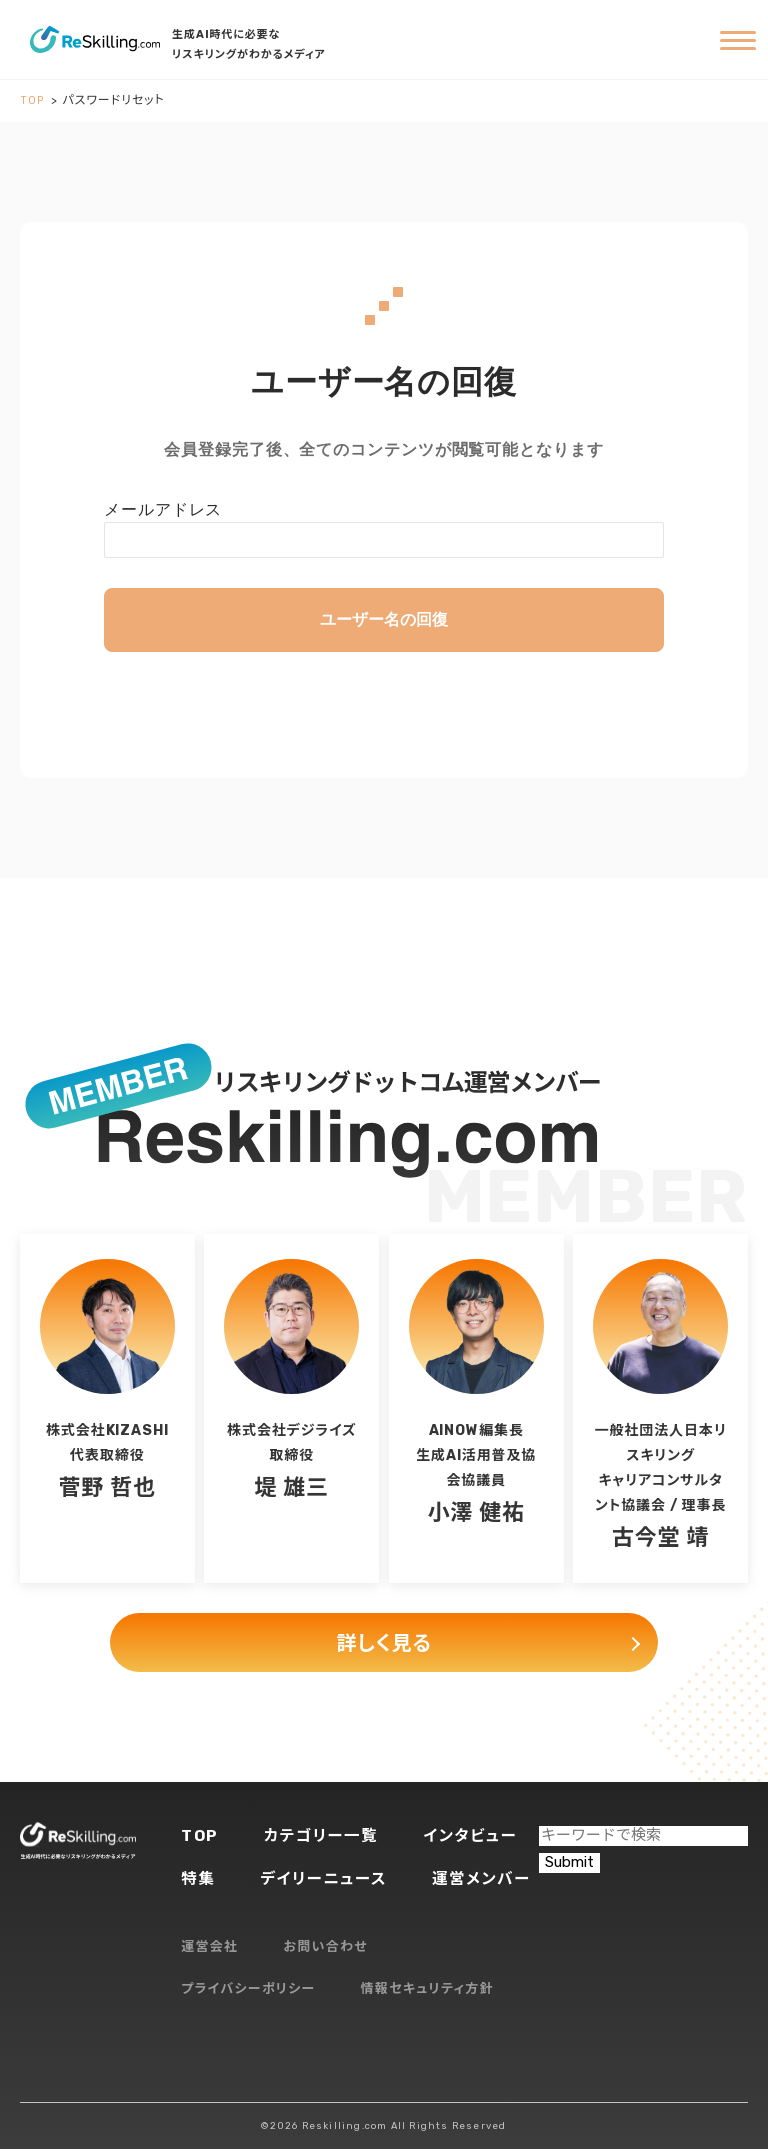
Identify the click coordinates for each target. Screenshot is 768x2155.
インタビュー (476, 1840)
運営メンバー (488, 1884)
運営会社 (209, 1953)
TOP (200, 1840)
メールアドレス (163, 509)
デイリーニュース (326, 1884)
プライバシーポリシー (248, 1995)
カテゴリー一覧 (324, 1840)
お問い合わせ (325, 1953)
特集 (198, 1884)
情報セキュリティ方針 (427, 1995)
